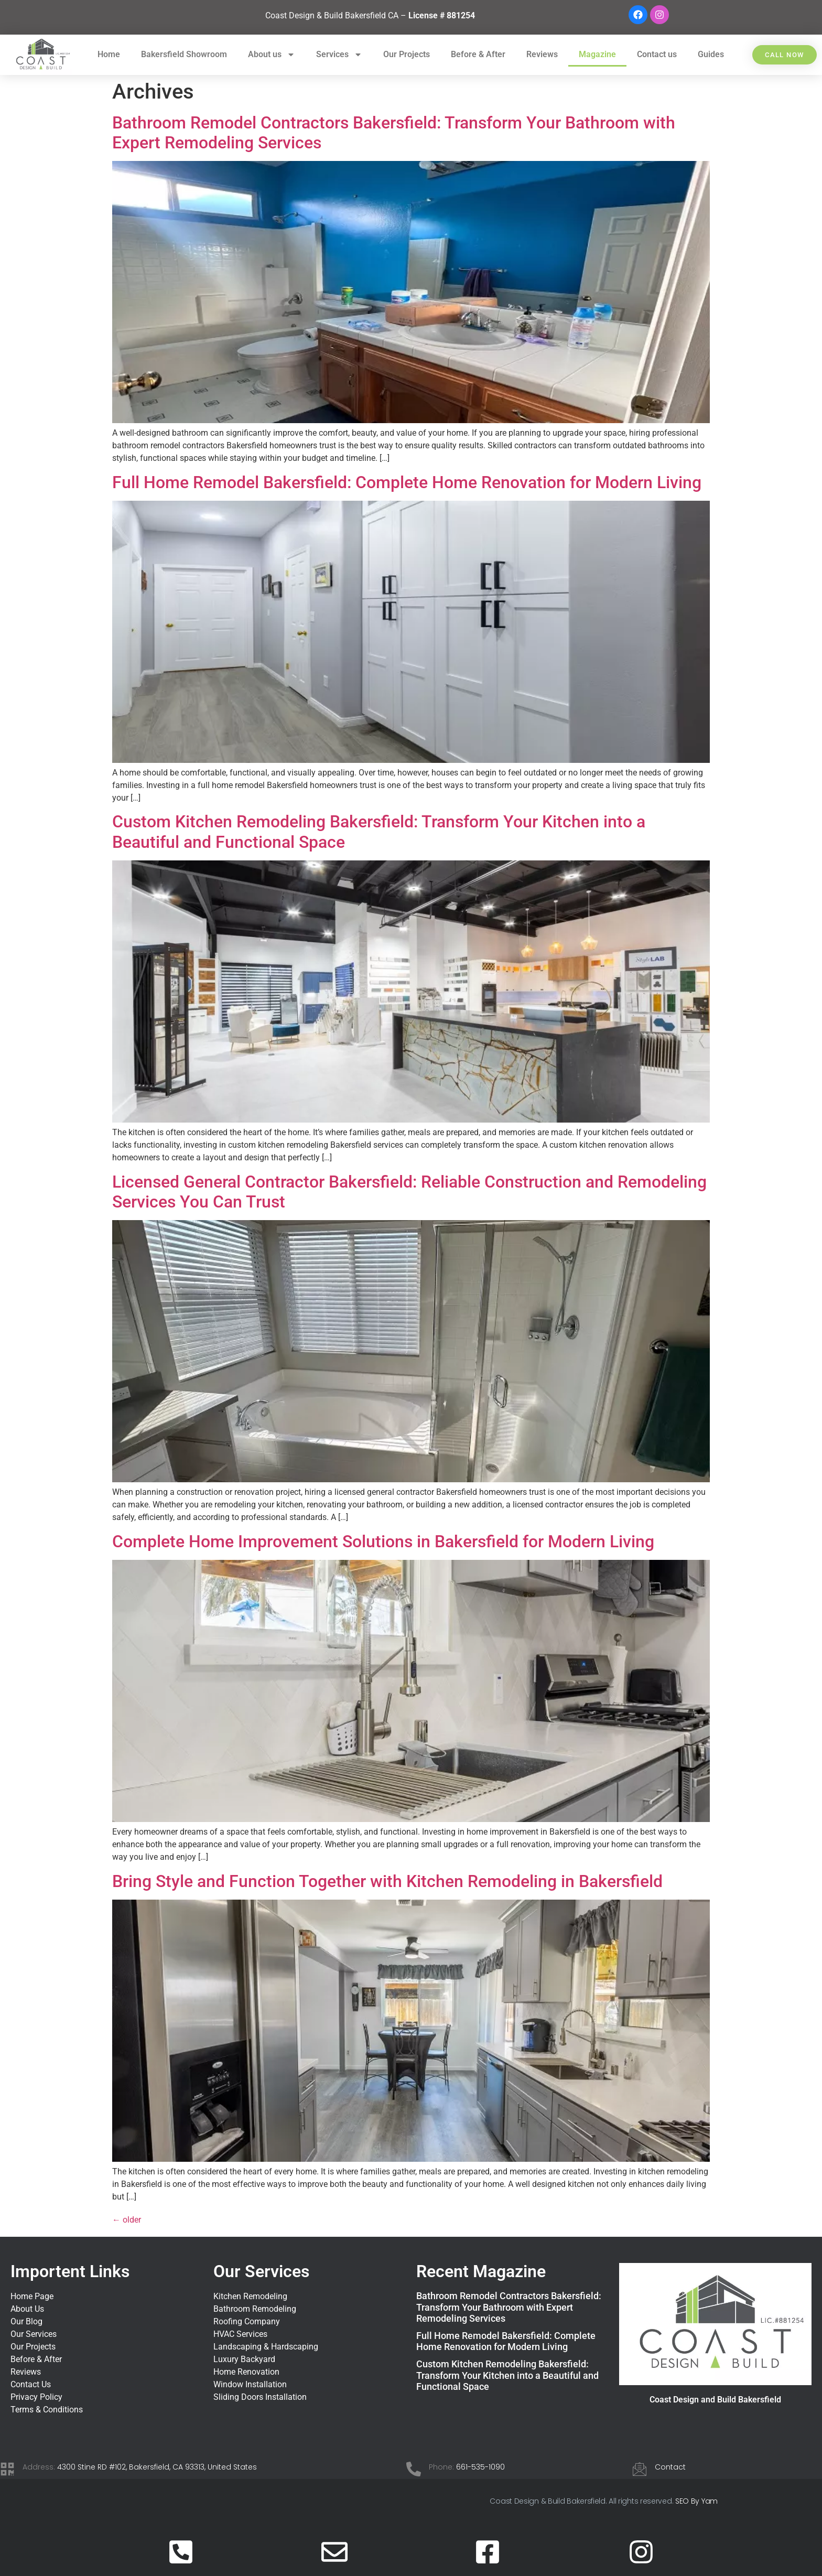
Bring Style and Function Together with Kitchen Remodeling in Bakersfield (387, 1881)
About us (271, 54)
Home (109, 54)
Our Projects (406, 54)
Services (339, 54)
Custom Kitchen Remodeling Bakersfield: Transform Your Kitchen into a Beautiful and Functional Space (507, 2375)
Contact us (657, 54)
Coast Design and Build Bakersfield (715, 2400)
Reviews (542, 54)
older (126, 2220)
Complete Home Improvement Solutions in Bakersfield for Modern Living (383, 1541)
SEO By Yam (696, 2501)
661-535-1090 (480, 2467)
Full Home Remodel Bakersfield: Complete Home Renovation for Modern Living (406, 482)
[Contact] (639, 2469)
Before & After (478, 54)
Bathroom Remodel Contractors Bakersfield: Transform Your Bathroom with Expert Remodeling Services (508, 2307)
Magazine (597, 54)
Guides (711, 54)
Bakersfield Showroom (184, 54)
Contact (670, 2467)
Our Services (261, 2271)
